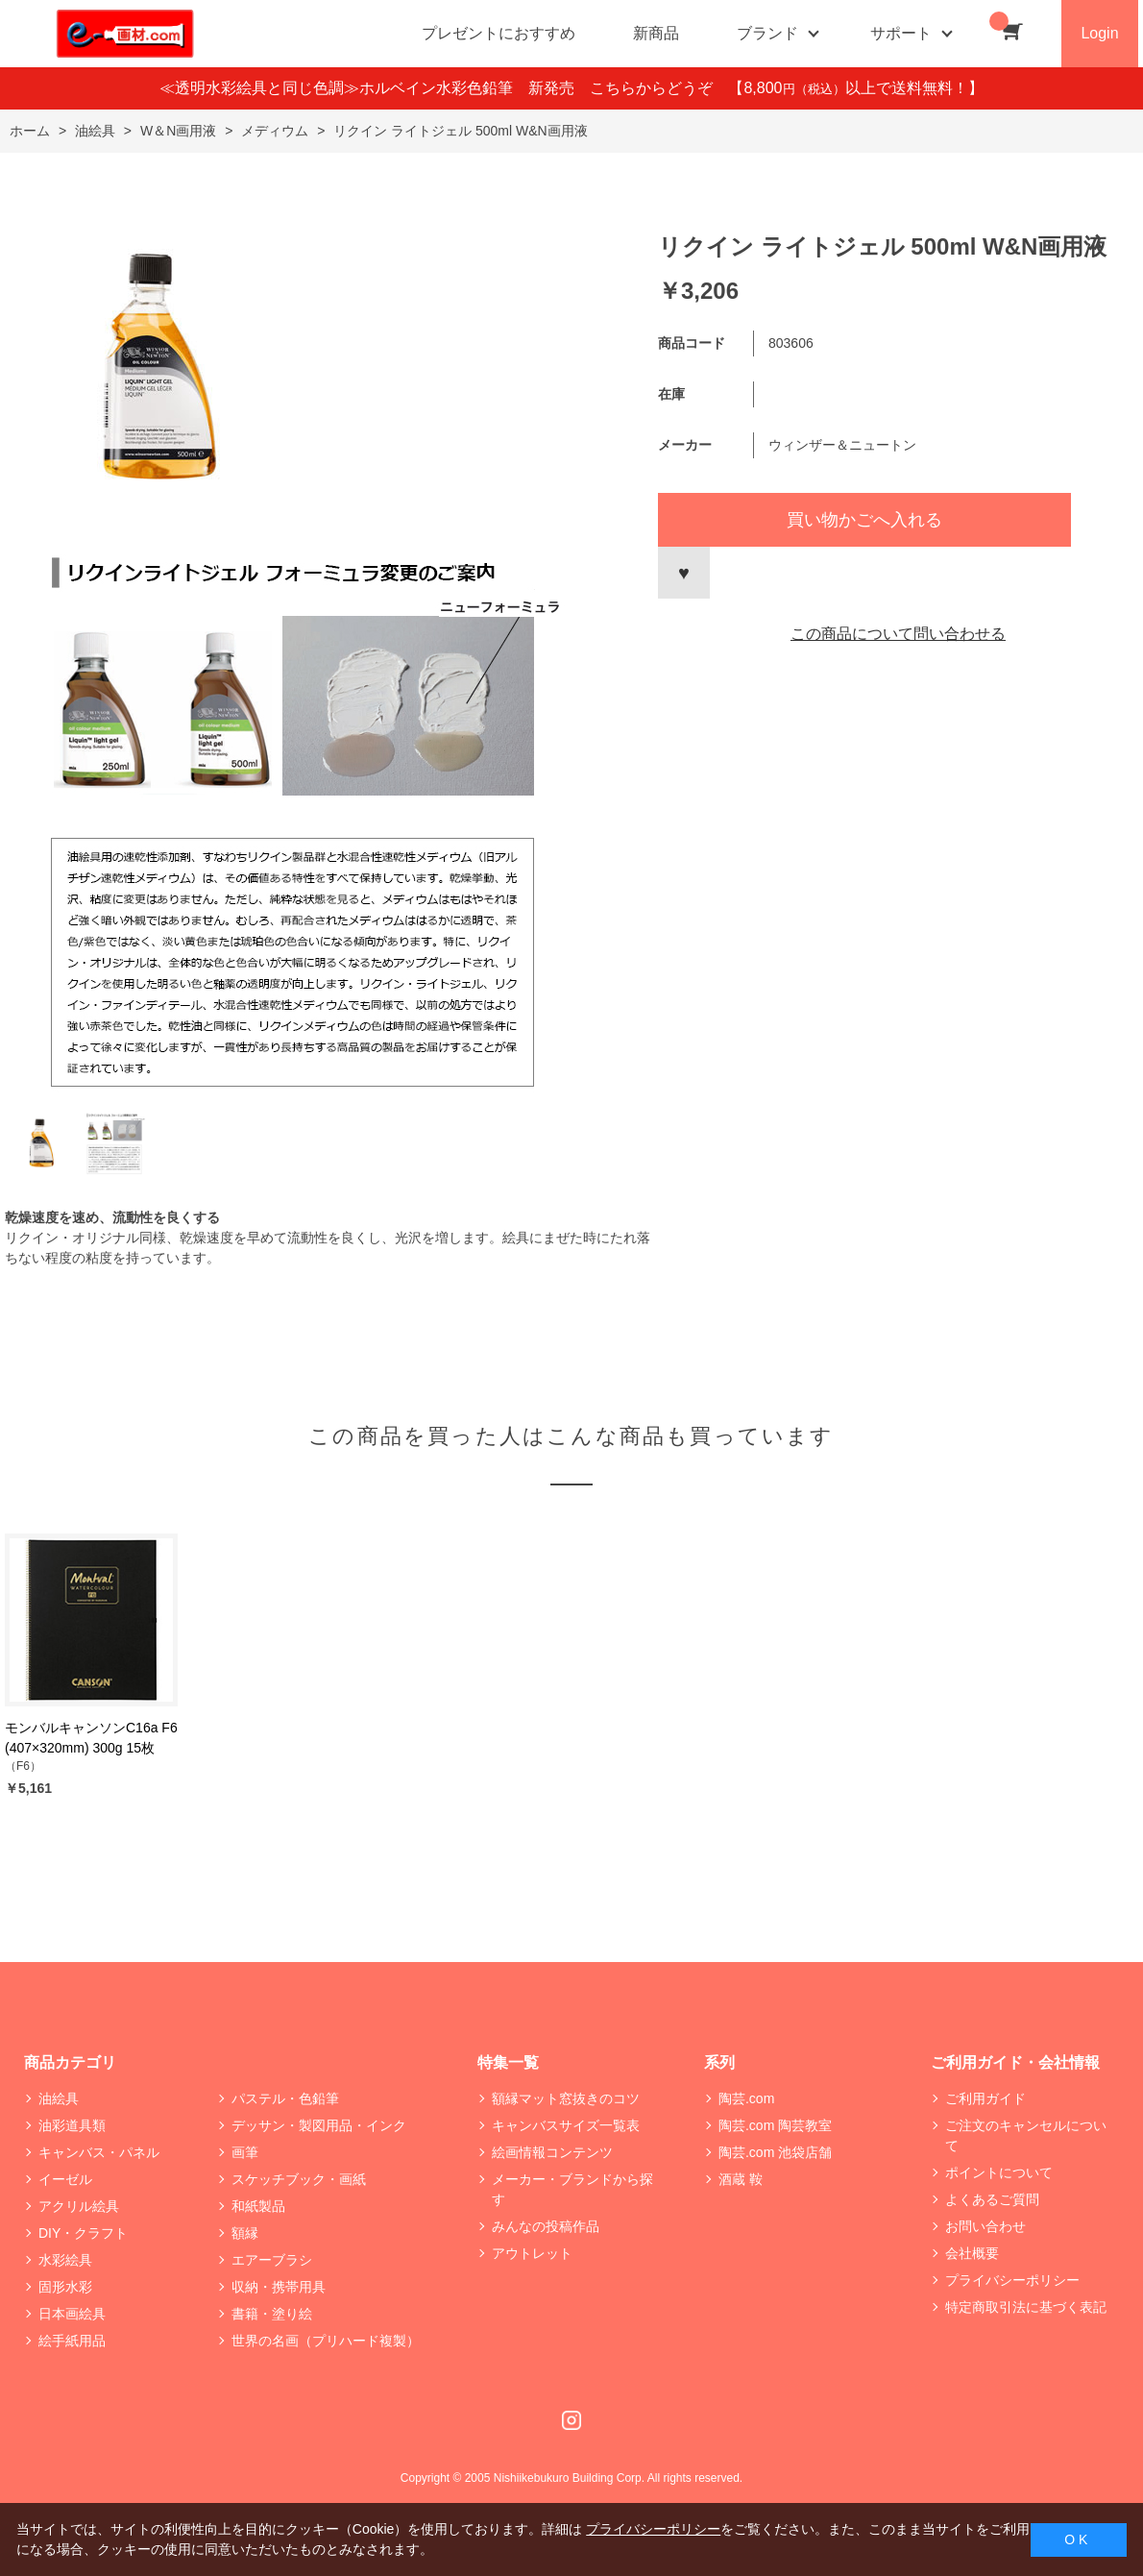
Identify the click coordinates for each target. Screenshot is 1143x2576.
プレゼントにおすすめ (498, 33)
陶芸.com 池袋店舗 (775, 2152)
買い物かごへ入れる (864, 519)
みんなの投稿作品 (545, 2226)
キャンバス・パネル (98, 2152)
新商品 (656, 33)
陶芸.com (746, 2098)
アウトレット (532, 2253)
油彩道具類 (72, 2125)
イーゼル (65, 2179)
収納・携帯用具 (278, 2286)
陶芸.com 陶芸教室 (775, 2125)
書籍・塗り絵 (271, 2313)
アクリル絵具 (78, 2206)
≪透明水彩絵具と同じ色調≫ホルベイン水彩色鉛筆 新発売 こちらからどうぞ (443, 88)
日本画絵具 (72, 2313)
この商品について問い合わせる (898, 634)
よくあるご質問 (992, 2199)
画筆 (244, 2152)
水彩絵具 (65, 2260)
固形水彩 (65, 2286)
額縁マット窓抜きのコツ (566, 2098)
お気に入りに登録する (684, 573)
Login (1099, 33)
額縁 (244, 2233)
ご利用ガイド (985, 2098)
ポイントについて (999, 2172)
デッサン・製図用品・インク (318, 2125)
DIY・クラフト (83, 2233)
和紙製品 (258, 2206)
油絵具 (58, 2098)
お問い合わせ (985, 2226)
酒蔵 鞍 (740, 2179)
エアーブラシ (271, 2260)
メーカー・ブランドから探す (572, 2189)
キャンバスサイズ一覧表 (566, 2125)
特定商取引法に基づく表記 (1026, 2307)
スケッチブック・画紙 (298, 2179)
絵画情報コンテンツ (552, 2152)
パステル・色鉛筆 (285, 2098)
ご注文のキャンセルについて (1026, 2135)
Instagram (571, 2420)
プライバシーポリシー (1012, 2280)
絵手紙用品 (72, 2340)
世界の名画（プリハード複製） (325, 2340)
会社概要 (972, 2253)
